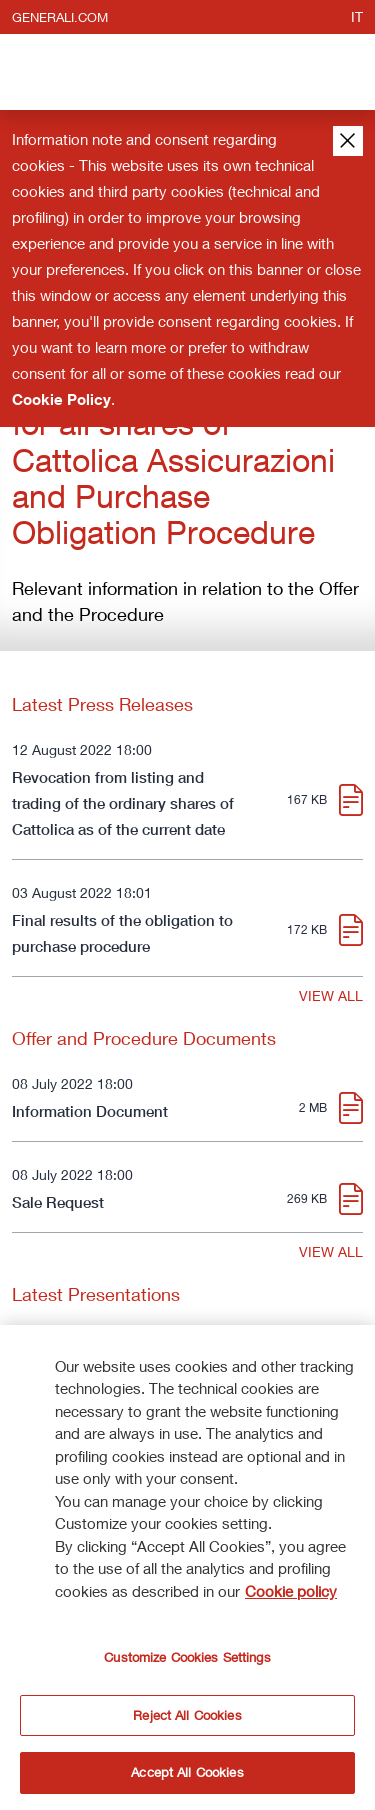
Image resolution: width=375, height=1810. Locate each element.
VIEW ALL (331, 995)
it (357, 16)
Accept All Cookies (187, 1773)
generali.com (60, 17)
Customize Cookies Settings (187, 1658)
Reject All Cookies (187, 1715)
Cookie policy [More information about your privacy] (291, 1591)
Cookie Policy (61, 399)
